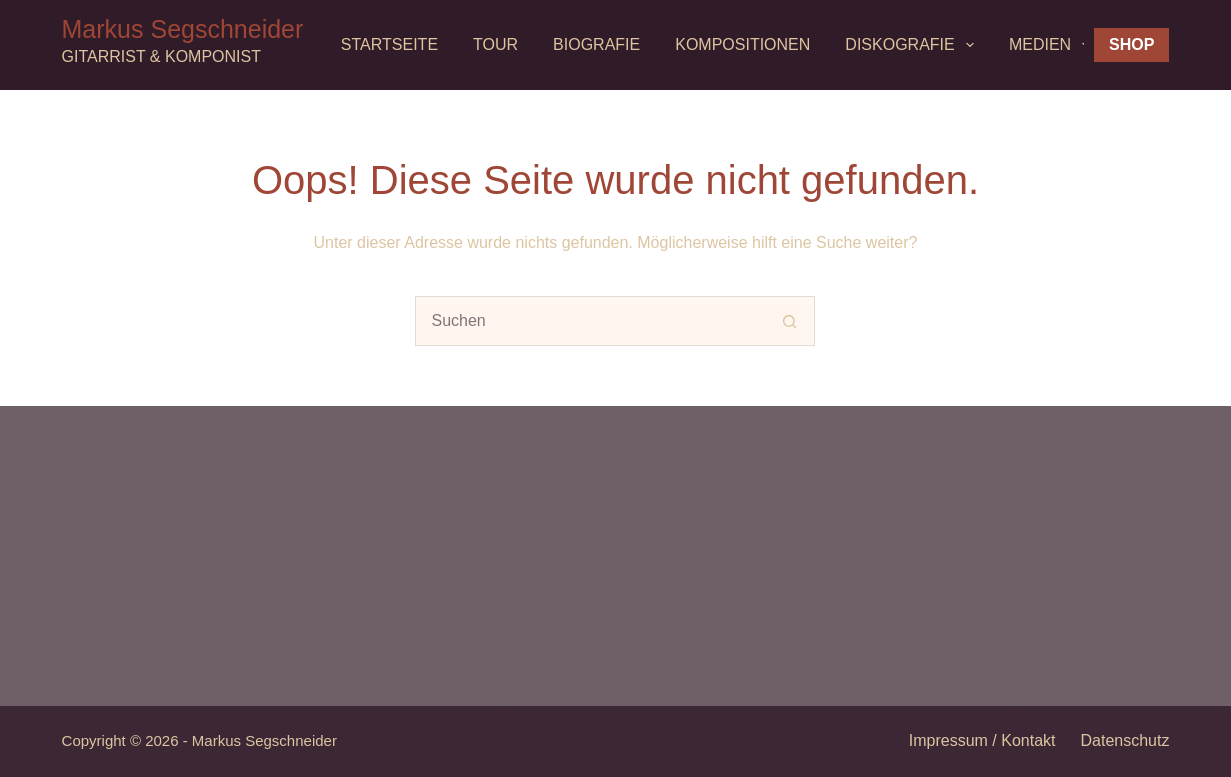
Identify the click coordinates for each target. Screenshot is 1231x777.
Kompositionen (742, 44)
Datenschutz (1125, 740)
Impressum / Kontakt (982, 740)
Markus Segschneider (183, 29)
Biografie (596, 44)
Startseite (389, 44)
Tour (495, 44)
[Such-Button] (790, 321)
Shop (1131, 44)
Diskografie (913, 45)
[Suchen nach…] (590, 321)
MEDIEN (1053, 45)
